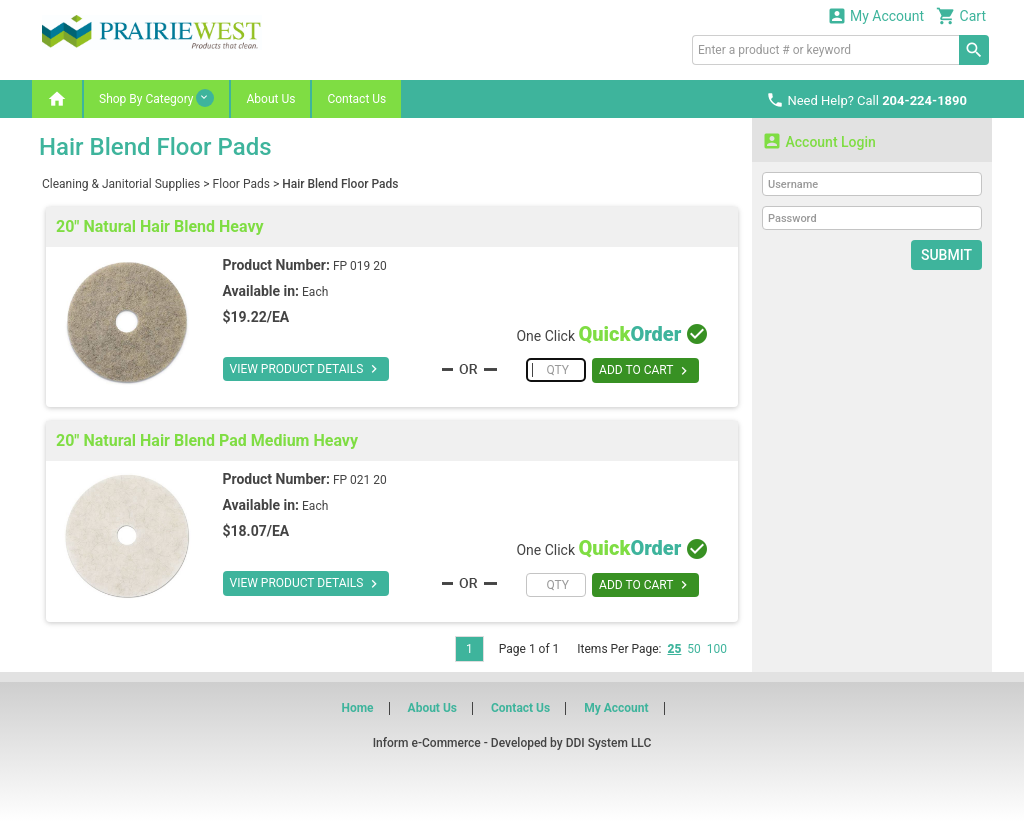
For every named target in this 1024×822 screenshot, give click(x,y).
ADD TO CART (645, 371)
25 (674, 649)
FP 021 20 (360, 480)
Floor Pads (241, 184)
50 (694, 649)
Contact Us (356, 99)
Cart (961, 15)
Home (357, 708)
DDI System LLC (609, 743)
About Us (270, 99)
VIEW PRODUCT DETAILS (306, 369)
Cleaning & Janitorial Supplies (121, 184)
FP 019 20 (360, 266)
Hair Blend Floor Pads (340, 184)
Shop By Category (156, 98)
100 (717, 649)
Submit (946, 255)
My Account (876, 15)
